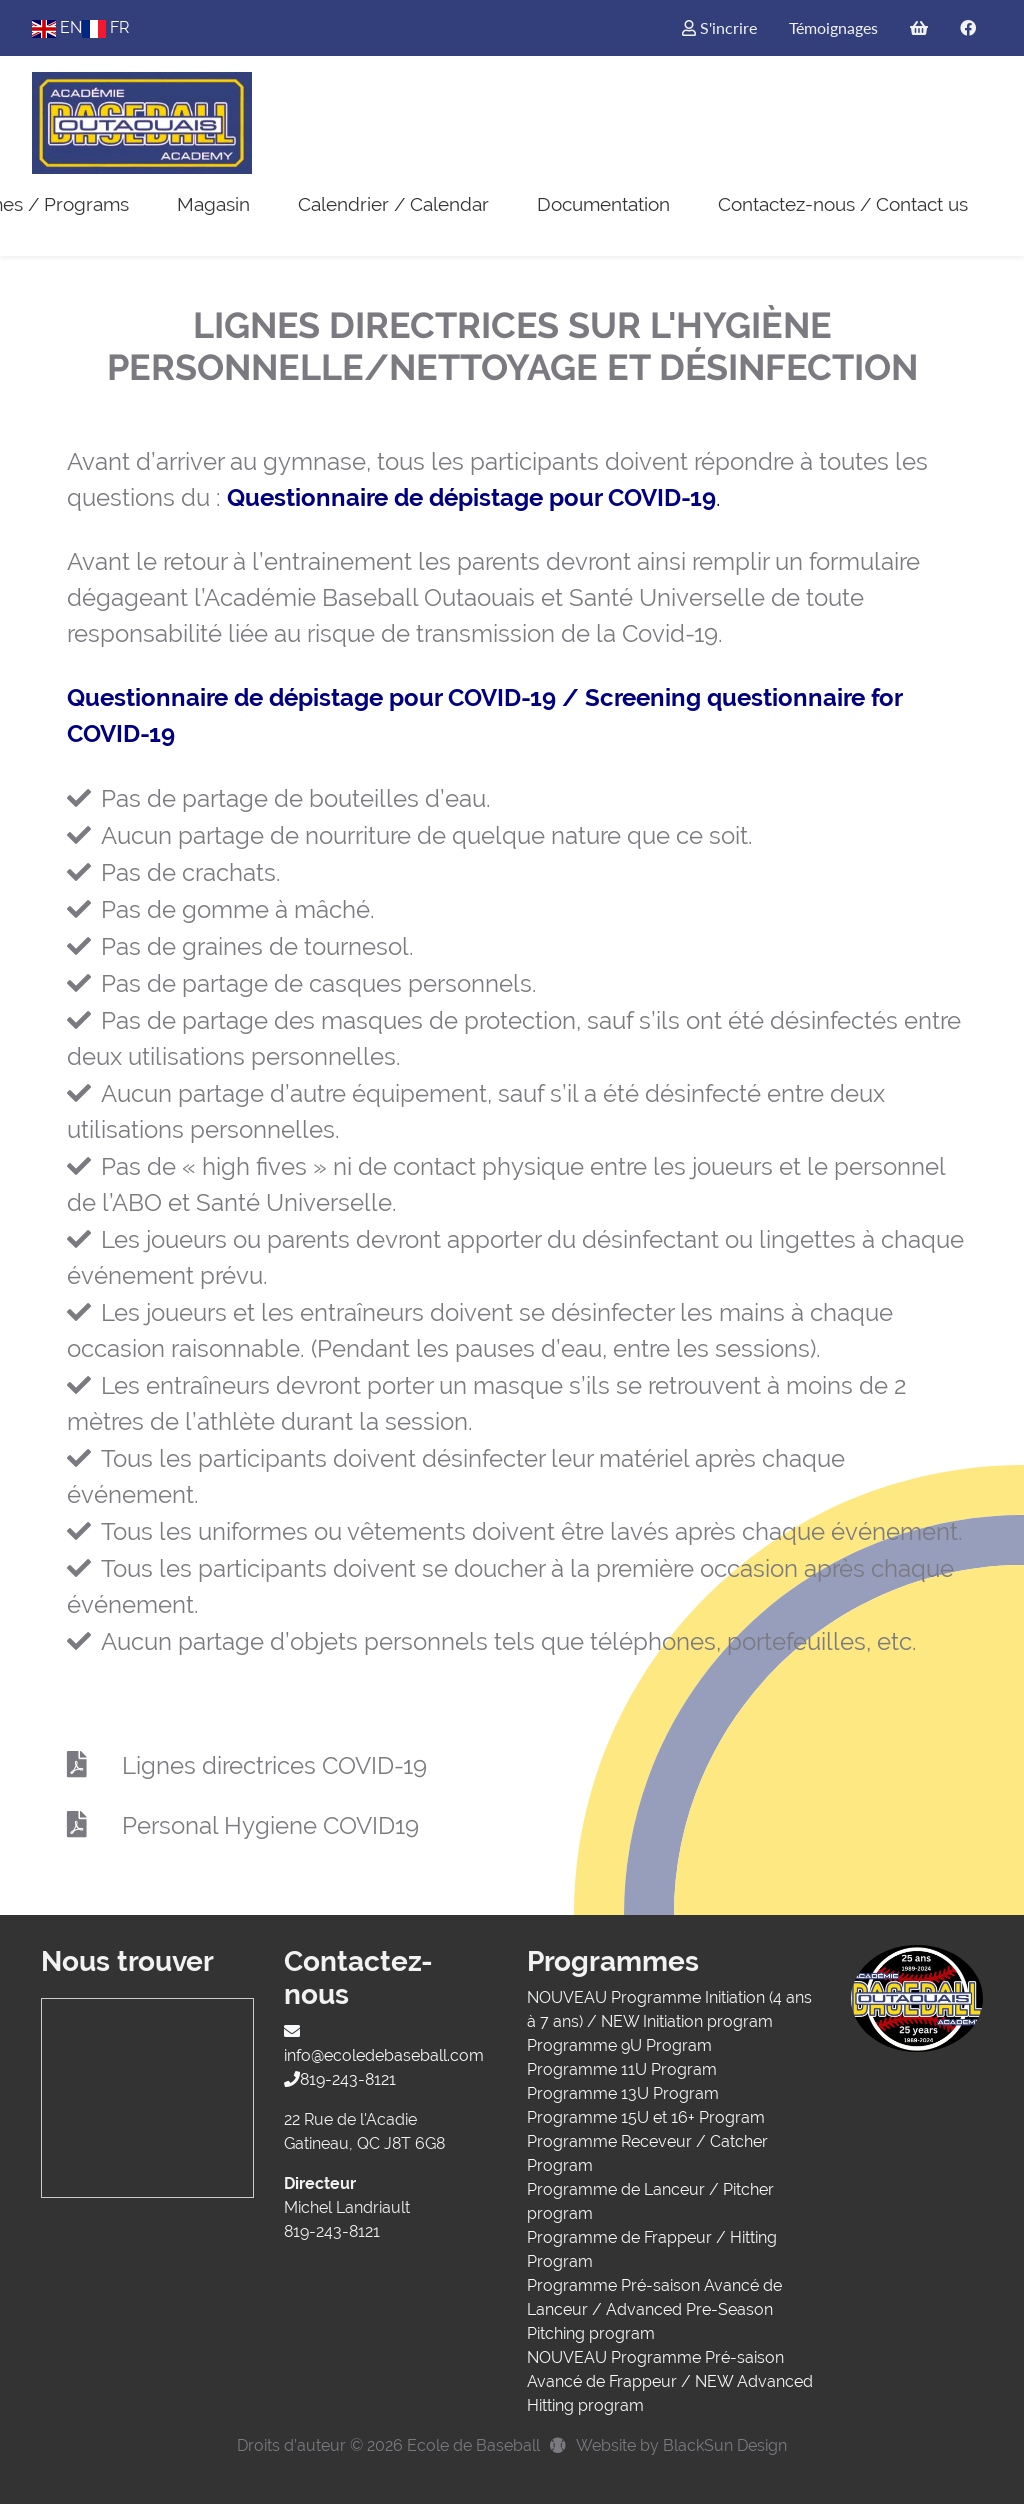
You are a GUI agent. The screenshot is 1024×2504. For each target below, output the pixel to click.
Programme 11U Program (622, 2069)
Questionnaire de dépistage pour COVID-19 (471, 497)
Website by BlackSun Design (681, 2445)
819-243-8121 (340, 2079)
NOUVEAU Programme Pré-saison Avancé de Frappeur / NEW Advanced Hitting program (670, 2381)
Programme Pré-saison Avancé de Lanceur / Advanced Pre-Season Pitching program (654, 2309)
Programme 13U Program (623, 2093)
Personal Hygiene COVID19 (270, 1825)
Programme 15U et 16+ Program (646, 2117)
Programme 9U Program (619, 2045)
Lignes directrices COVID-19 (274, 1765)
